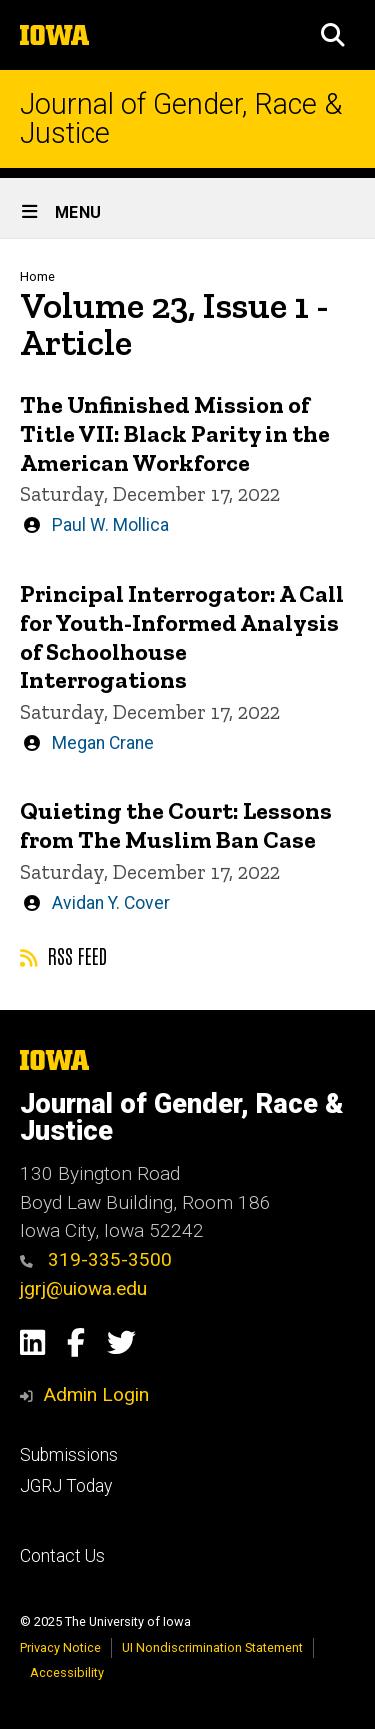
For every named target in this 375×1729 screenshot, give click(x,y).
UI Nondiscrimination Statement (212, 1647)
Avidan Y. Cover (111, 903)
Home (37, 276)
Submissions (69, 1455)
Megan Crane (103, 743)
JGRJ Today (66, 1486)
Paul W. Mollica (110, 525)
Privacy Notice (60, 1647)
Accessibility (67, 1672)
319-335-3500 (96, 1259)
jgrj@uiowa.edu (83, 1288)
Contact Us (62, 1556)
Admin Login (96, 1394)
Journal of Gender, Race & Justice (181, 119)
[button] (333, 35)
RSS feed (63, 955)
